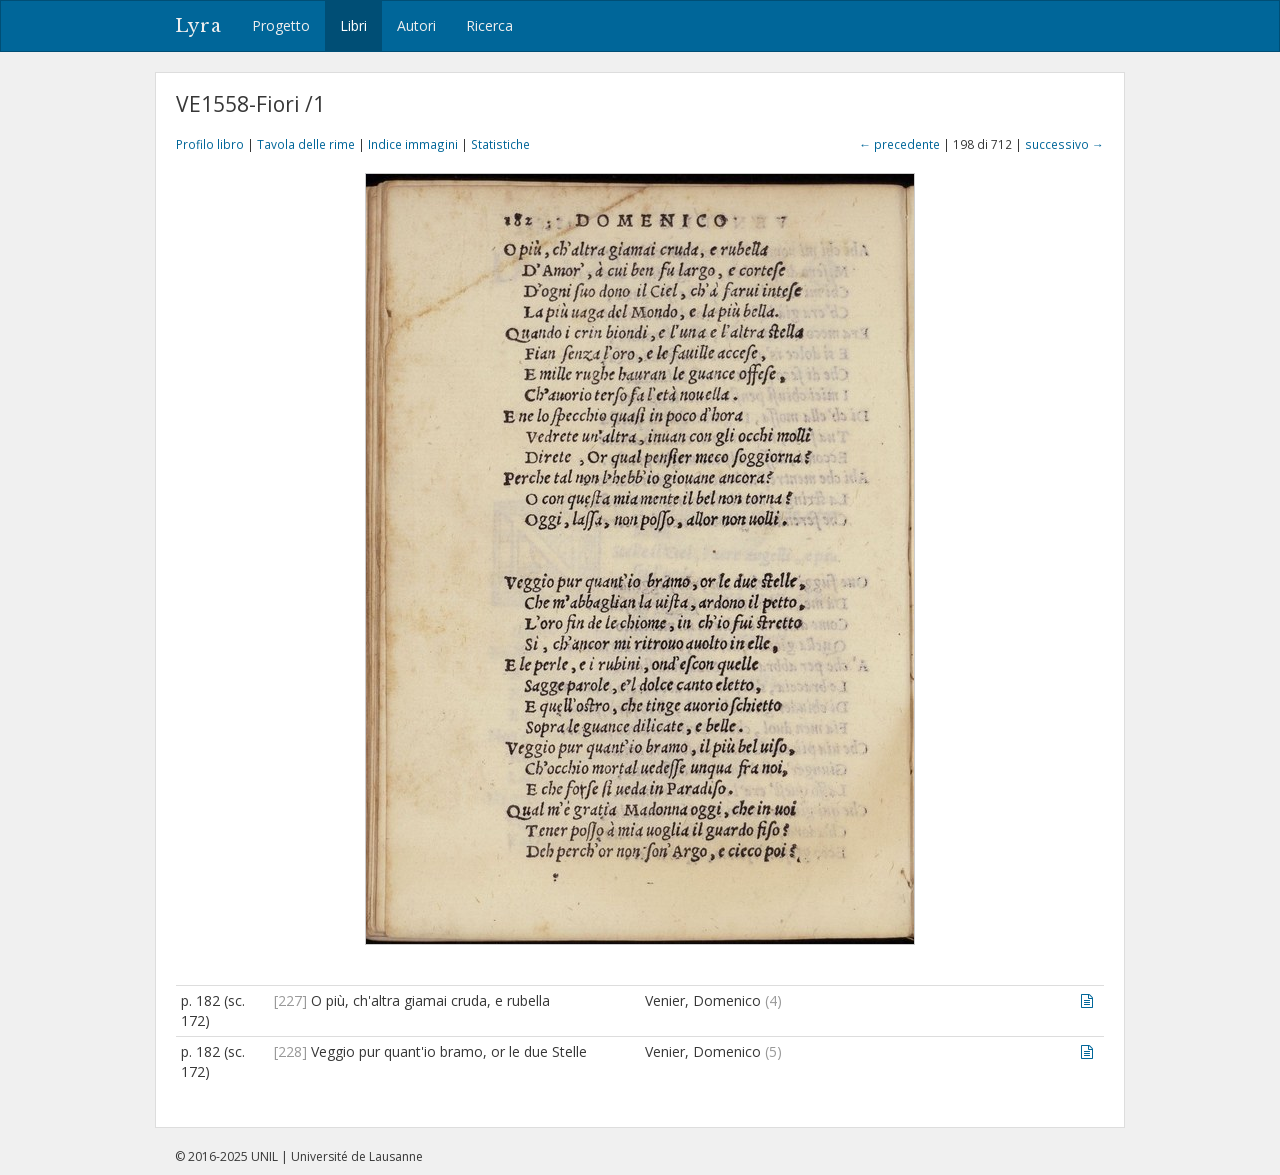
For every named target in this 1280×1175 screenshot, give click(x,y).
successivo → (1064, 144)
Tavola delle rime (306, 144)
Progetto (281, 25)
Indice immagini (413, 144)
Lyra (198, 26)
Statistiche (500, 144)
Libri (353, 25)
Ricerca (489, 25)
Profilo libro (210, 144)
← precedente (899, 144)
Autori (416, 25)
